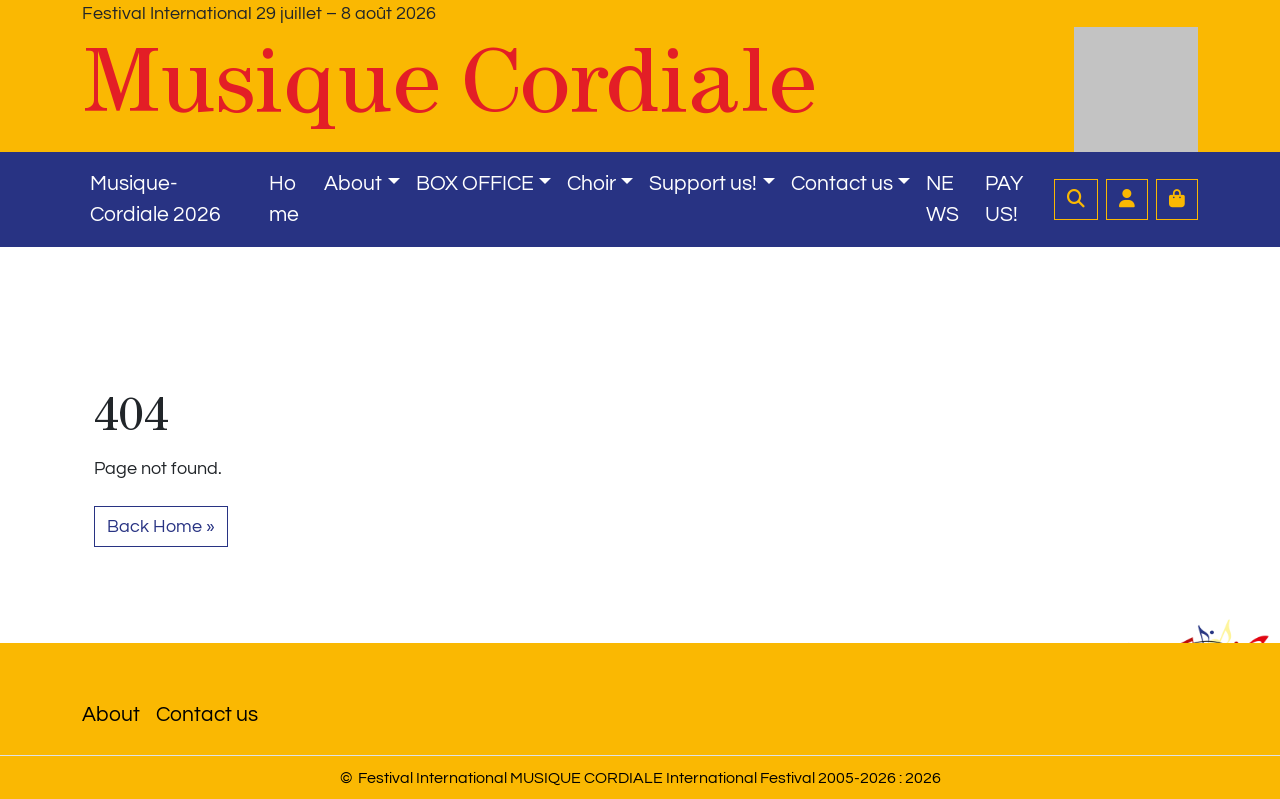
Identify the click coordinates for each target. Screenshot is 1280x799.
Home (284, 199)
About (353, 183)
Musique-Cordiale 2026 (155, 199)
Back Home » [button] (161, 526)
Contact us (842, 183)
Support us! (703, 183)
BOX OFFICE (475, 183)
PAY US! (1004, 199)
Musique (449, 81)
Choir (591, 183)
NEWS (942, 199)
